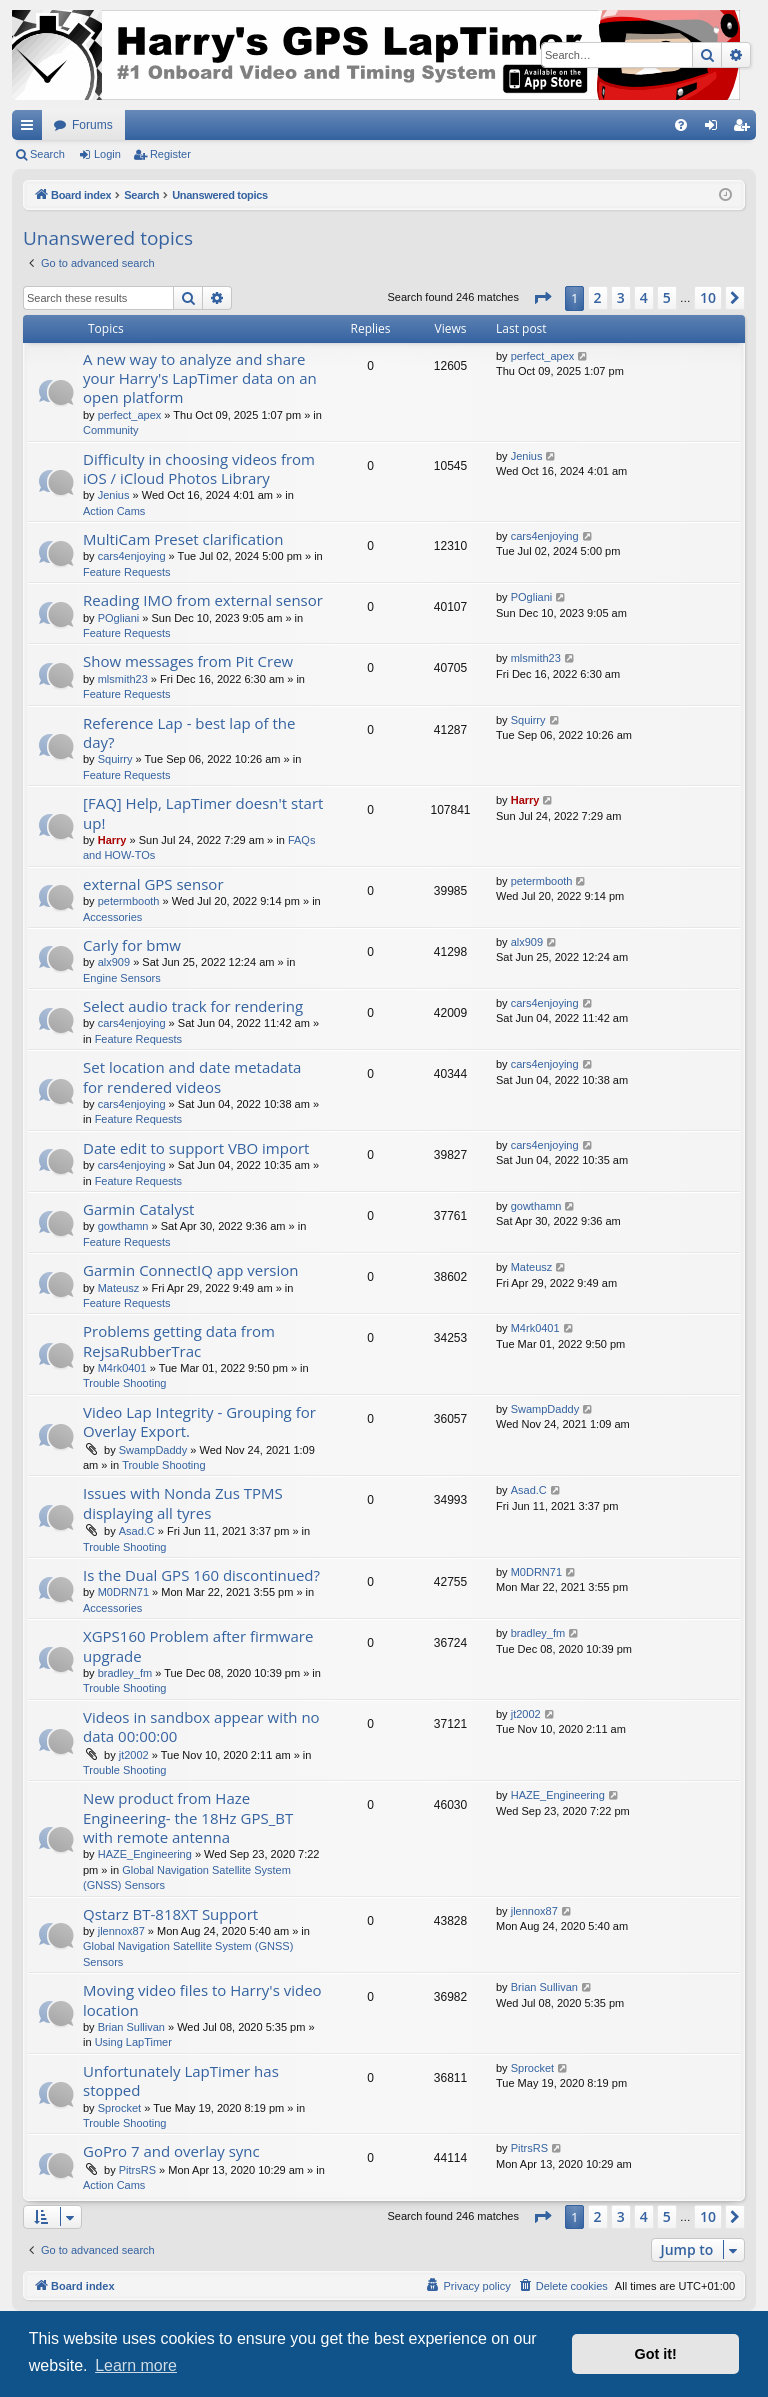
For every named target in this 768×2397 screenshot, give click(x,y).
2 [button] (598, 297)
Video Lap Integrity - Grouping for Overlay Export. (199, 1421)
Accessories (112, 917)
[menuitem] (681, 125)
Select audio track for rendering (193, 1006)
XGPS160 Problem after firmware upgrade (198, 1645)
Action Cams (114, 511)
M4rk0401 (122, 1368)
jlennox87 (121, 1931)
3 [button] (621, 297)
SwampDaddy (153, 1450)
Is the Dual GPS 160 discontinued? (201, 1575)
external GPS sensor (153, 884)
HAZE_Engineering (145, 1854)
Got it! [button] (656, 2354)
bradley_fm (125, 1673)
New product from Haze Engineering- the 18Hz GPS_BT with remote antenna (188, 1817)
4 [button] (644, 297)
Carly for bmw (132, 945)
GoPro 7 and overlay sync (171, 2151)
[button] (542, 298)
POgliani (119, 618)
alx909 (114, 962)
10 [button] (708, 297)
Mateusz (119, 1288)
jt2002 (134, 1755)
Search (47, 154)
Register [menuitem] (745, 129)
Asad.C (137, 1531)
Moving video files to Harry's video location (202, 1999)
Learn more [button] (136, 2365)
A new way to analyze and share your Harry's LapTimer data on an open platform (200, 378)
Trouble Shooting (124, 1383)
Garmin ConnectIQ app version (191, 1270)
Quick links (31, 129)
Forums (92, 125)
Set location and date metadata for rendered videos (192, 1076)
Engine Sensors (122, 978)
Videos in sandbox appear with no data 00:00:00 (201, 1726)
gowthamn (123, 1226)
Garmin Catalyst (138, 1209)
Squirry (115, 759)
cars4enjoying (132, 556)
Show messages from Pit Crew (188, 661)
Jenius (114, 495)
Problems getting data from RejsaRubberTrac (179, 1340)
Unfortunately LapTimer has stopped (181, 2080)
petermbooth (129, 901)
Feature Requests (126, 572)
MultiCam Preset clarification (183, 539)
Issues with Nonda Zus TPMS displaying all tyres (183, 1502)
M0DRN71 (123, 1592)
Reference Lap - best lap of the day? (189, 732)
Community (111, 430)
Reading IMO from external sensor (203, 600)
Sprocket (119, 2108)
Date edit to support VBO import (196, 1148)
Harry (112, 840)
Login (107, 154)
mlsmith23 (123, 679)
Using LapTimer (133, 2042)
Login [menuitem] (715, 129)
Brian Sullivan (131, 2027)
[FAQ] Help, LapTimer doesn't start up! (203, 812)
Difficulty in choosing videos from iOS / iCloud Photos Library (199, 468)
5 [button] (667, 297)
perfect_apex (130, 415)
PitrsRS (137, 2170)
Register (170, 154)
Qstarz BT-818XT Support (170, 1914)
